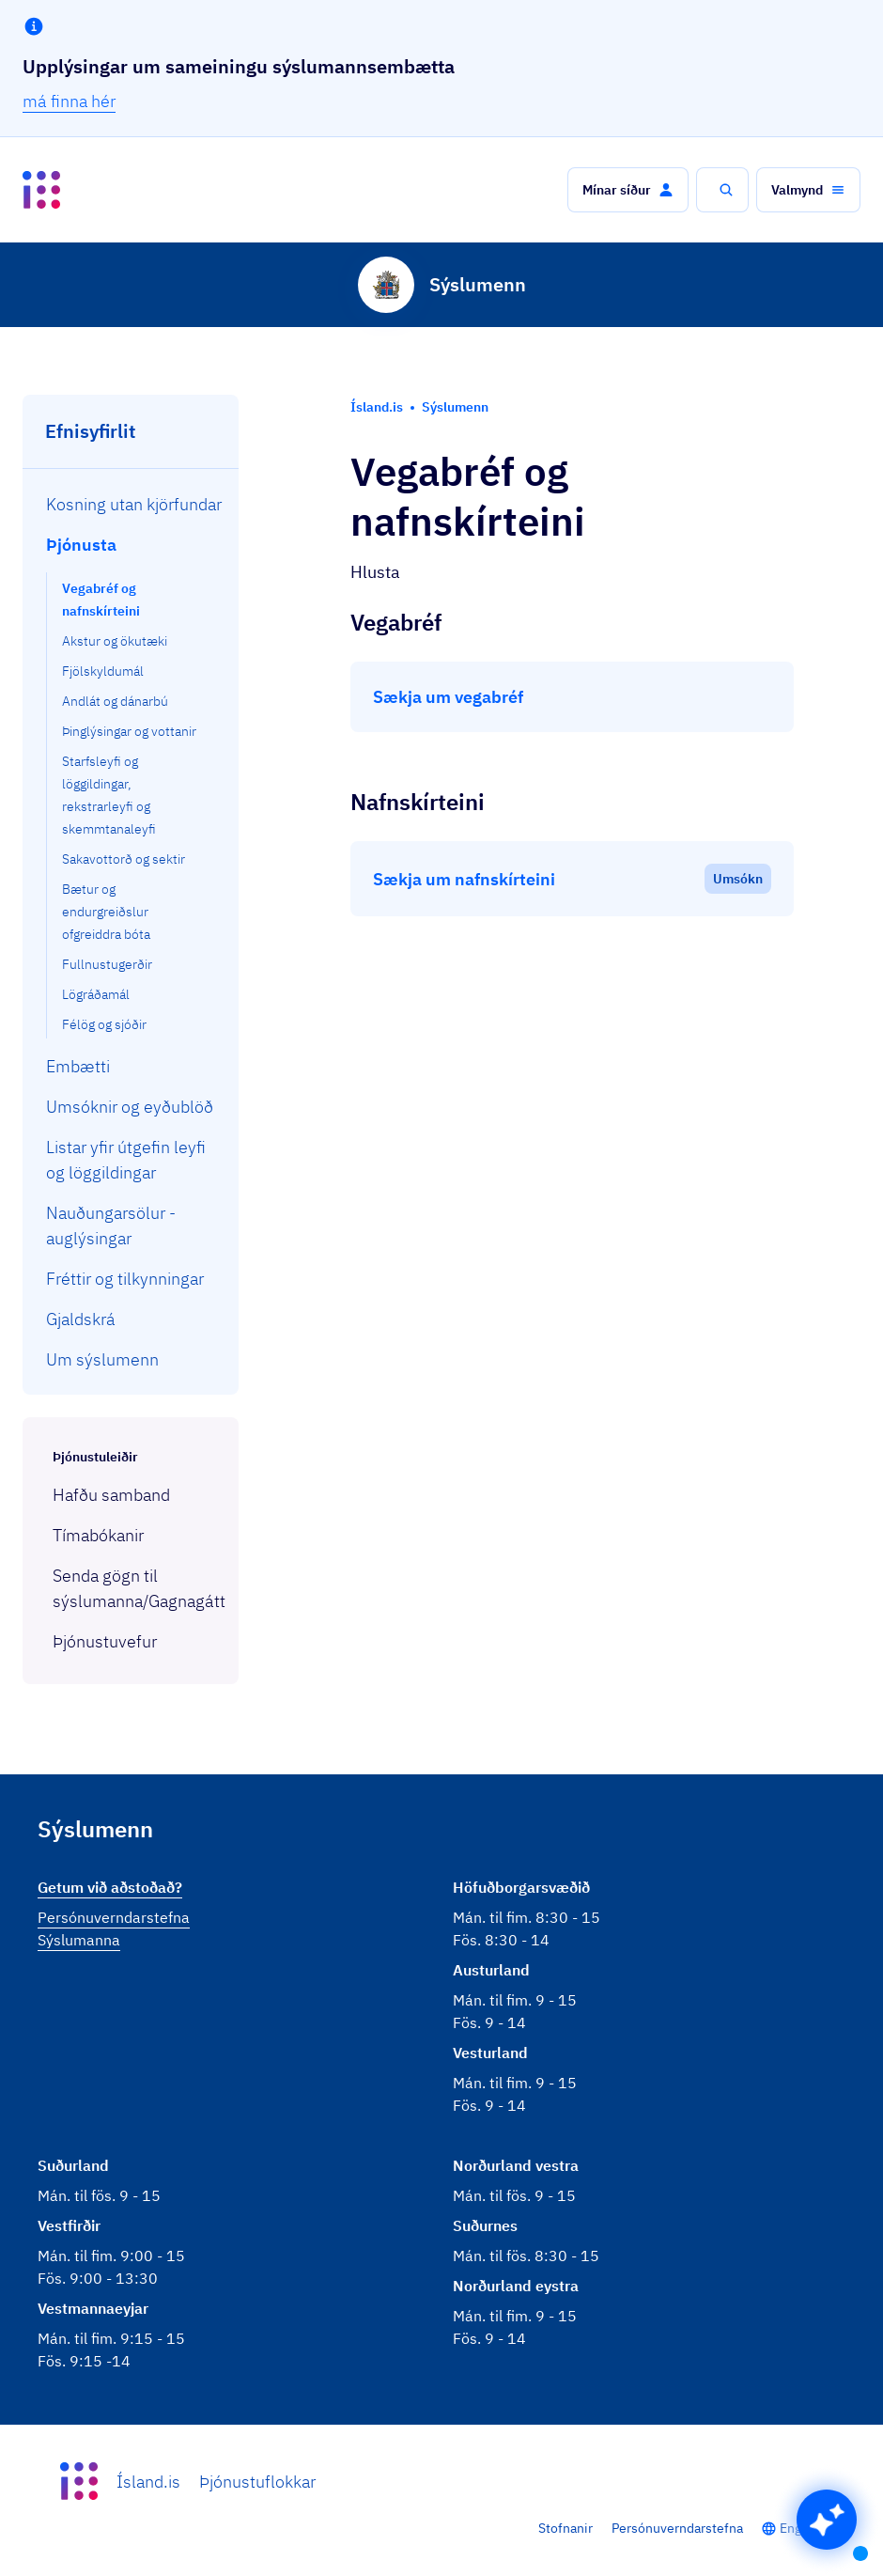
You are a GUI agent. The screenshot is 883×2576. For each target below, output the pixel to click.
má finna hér (69, 101)
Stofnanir (565, 2528)
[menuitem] (131, 504)
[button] (628, 189)
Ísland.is (148, 2481)
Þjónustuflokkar (257, 2481)
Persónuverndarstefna (677, 2528)
